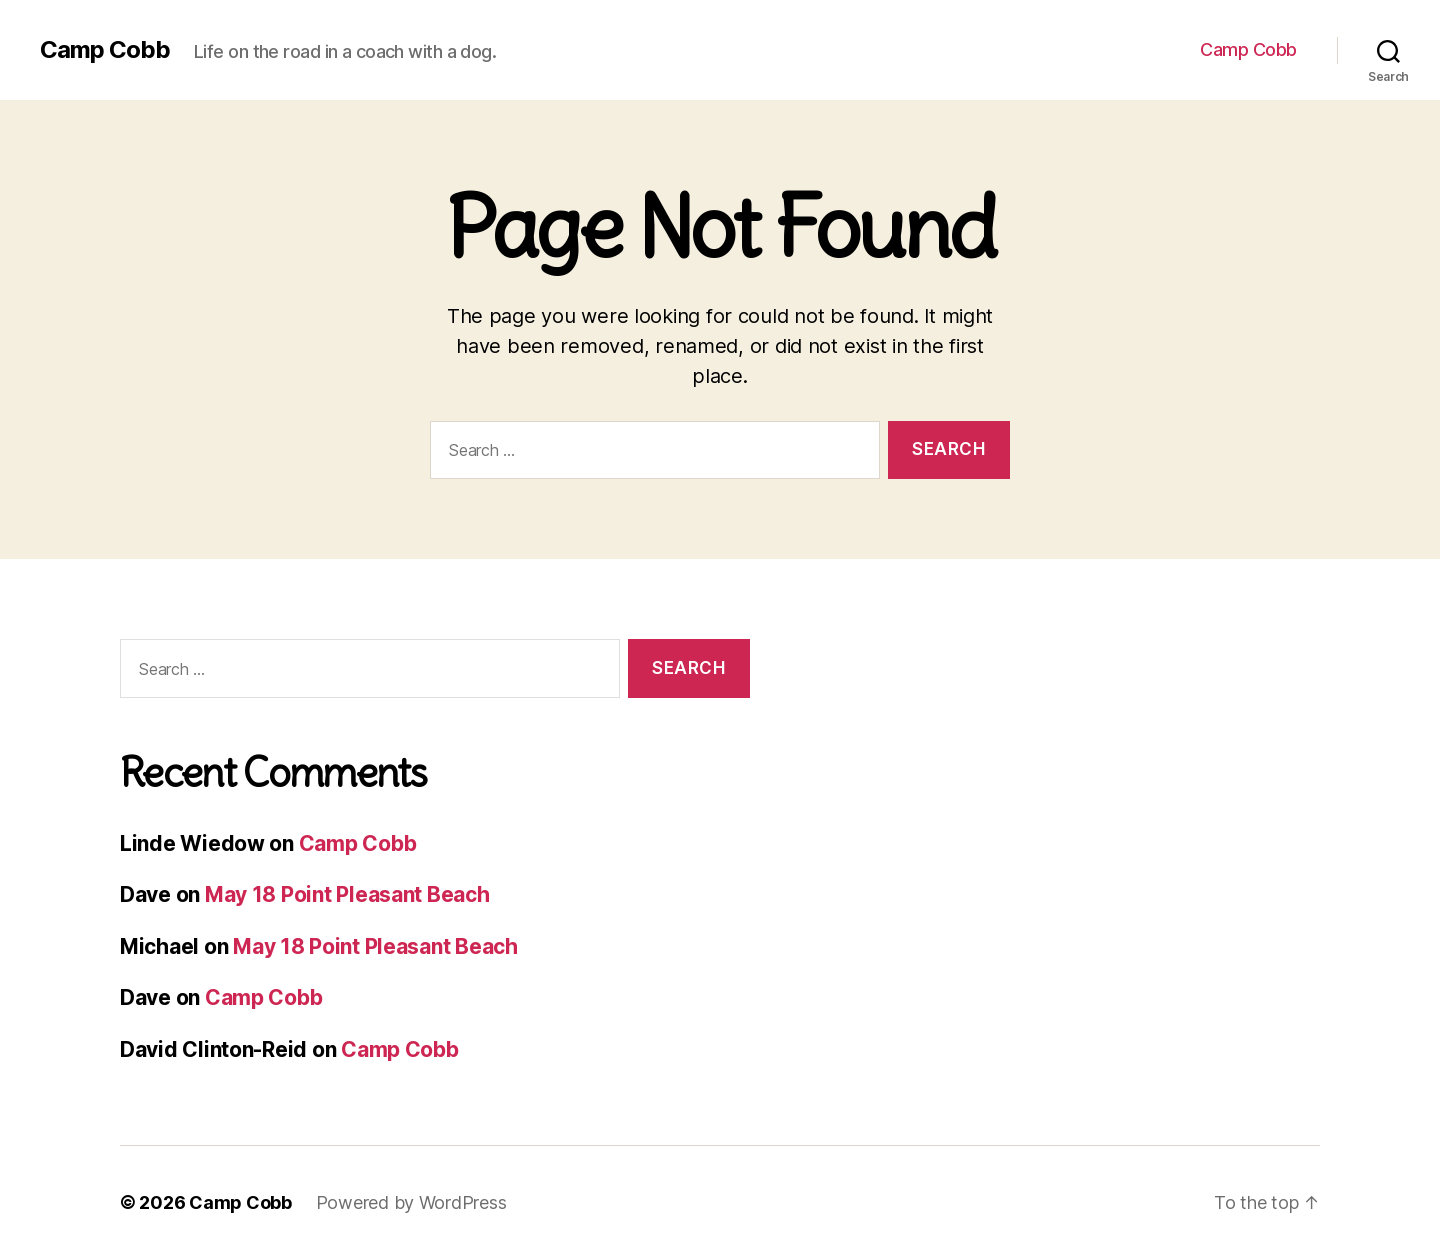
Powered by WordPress (411, 1202)
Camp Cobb (105, 50)
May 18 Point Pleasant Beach (347, 894)
